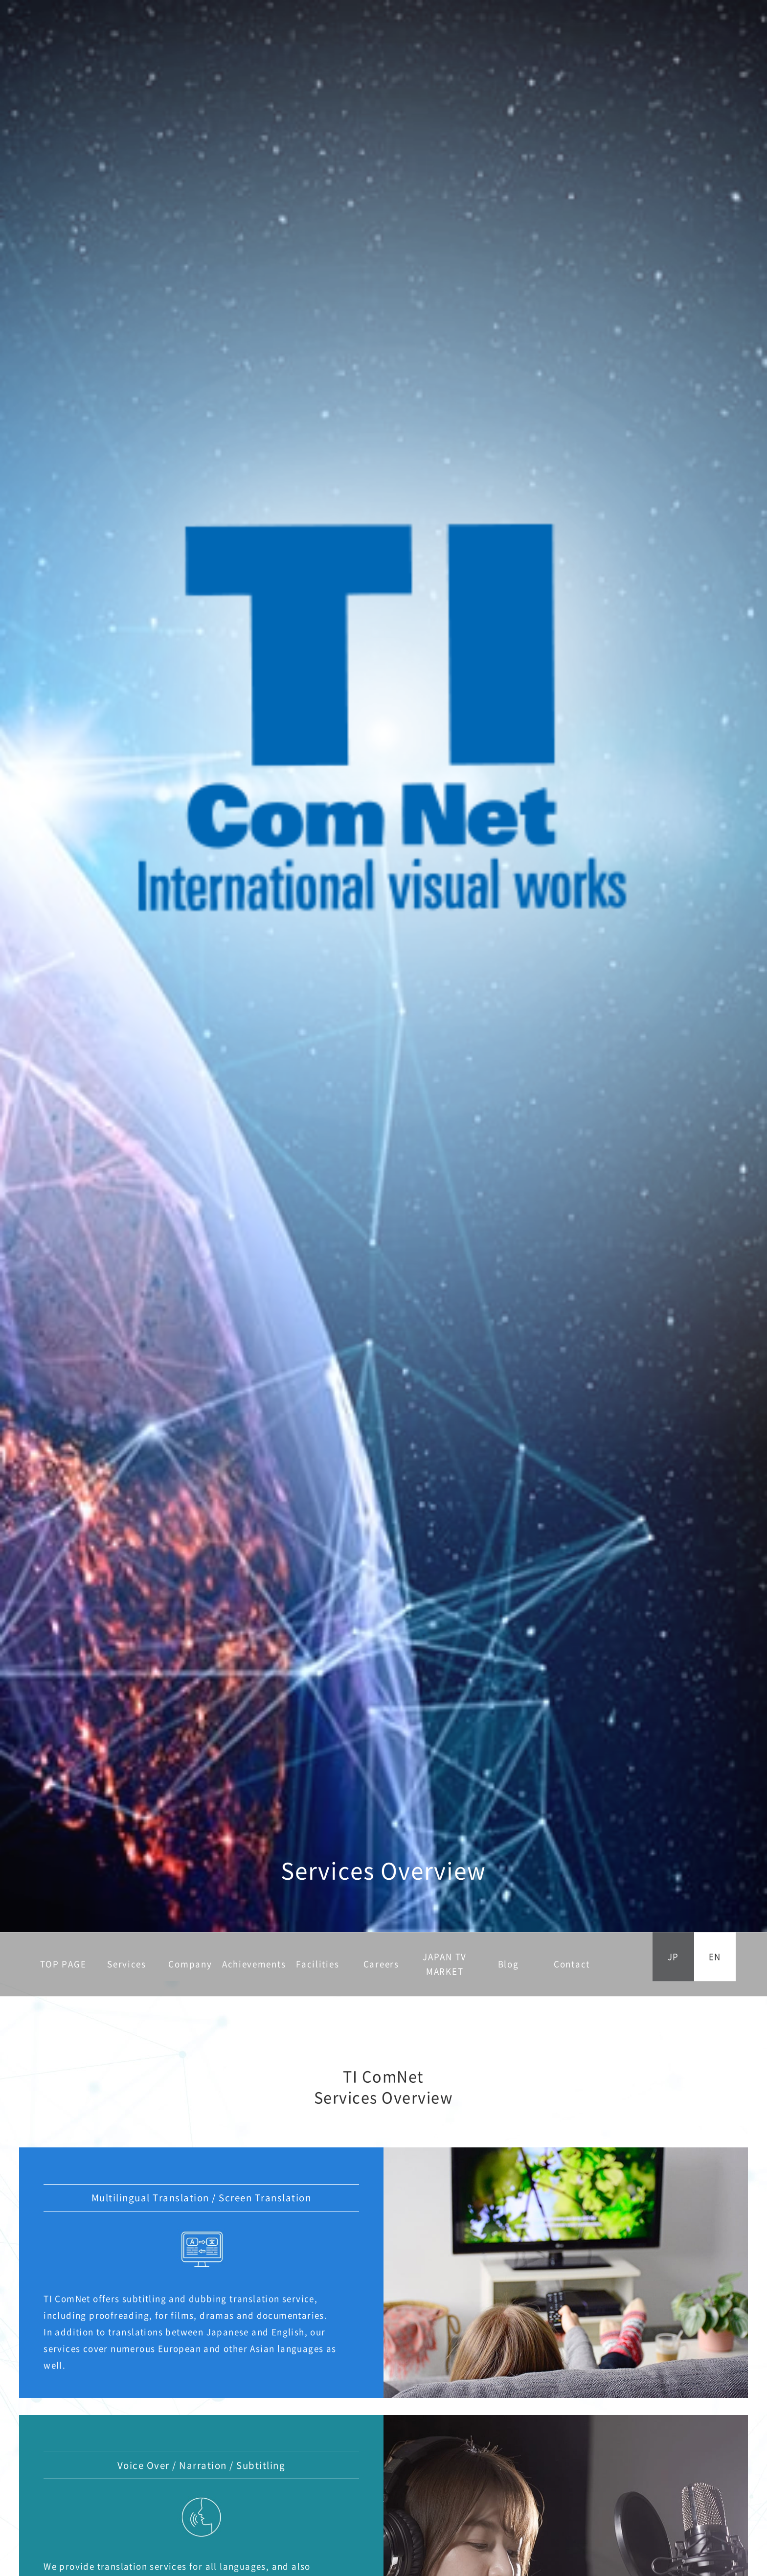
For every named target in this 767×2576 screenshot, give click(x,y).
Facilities (317, 1964)
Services (126, 1964)
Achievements (254, 1964)
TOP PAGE (63, 1964)
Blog (508, 1964)
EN (715, 1956)
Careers (381, 1964)
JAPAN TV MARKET (445, 1964)
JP (673, 1956)
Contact (572, 1964)
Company (190, 1964)
